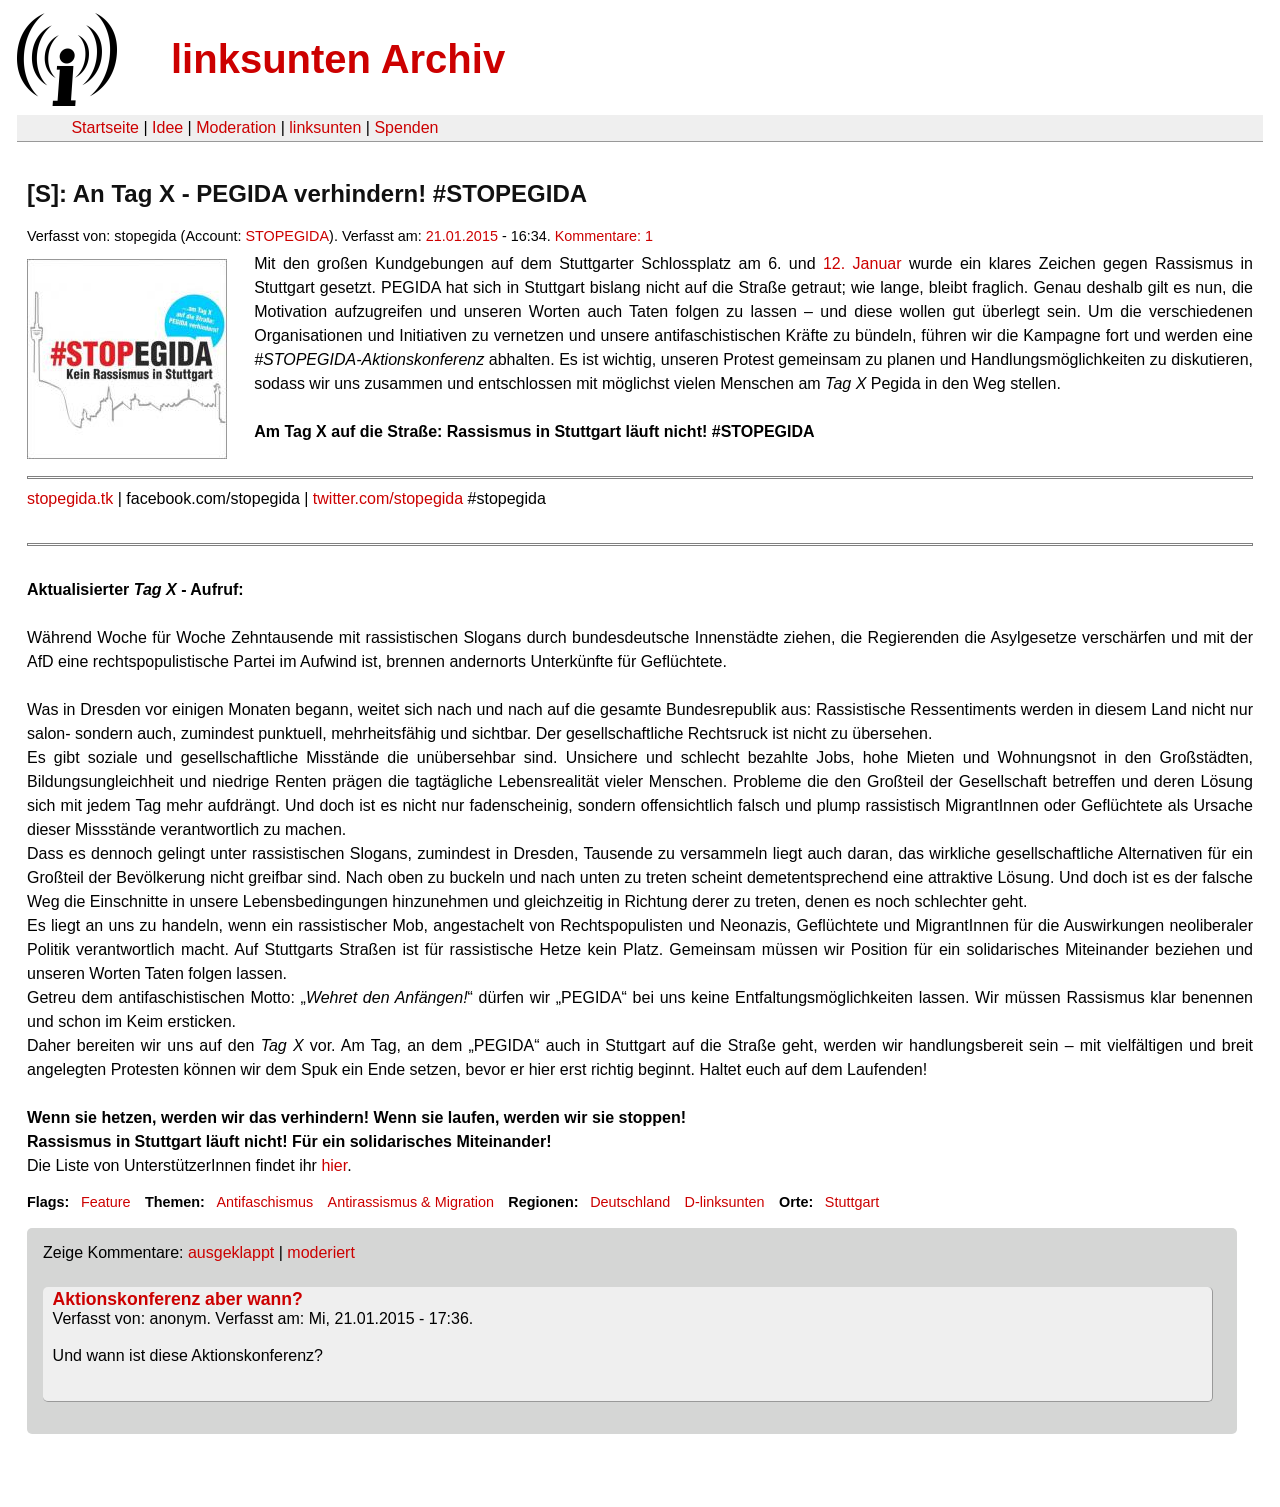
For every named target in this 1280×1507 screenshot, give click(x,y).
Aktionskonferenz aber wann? (178, 1299)
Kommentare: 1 (604, 236)
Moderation (236, 127)
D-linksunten (725, 1202)
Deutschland (630, 1202)
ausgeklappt (231, 1252)
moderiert (321, 1252)
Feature (106, 1202)
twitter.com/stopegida (388, 498)
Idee (167, 127)
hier (334, 1165)
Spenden (406, 127)
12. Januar (862, 263)
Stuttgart (852, 1202)
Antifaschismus (264, 1202)
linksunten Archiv (338, 59)
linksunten (325, 127)
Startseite (105, 127)
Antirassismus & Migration (411, 1202)
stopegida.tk (70, 498)
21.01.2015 (462, 236)
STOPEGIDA (287, 236)
